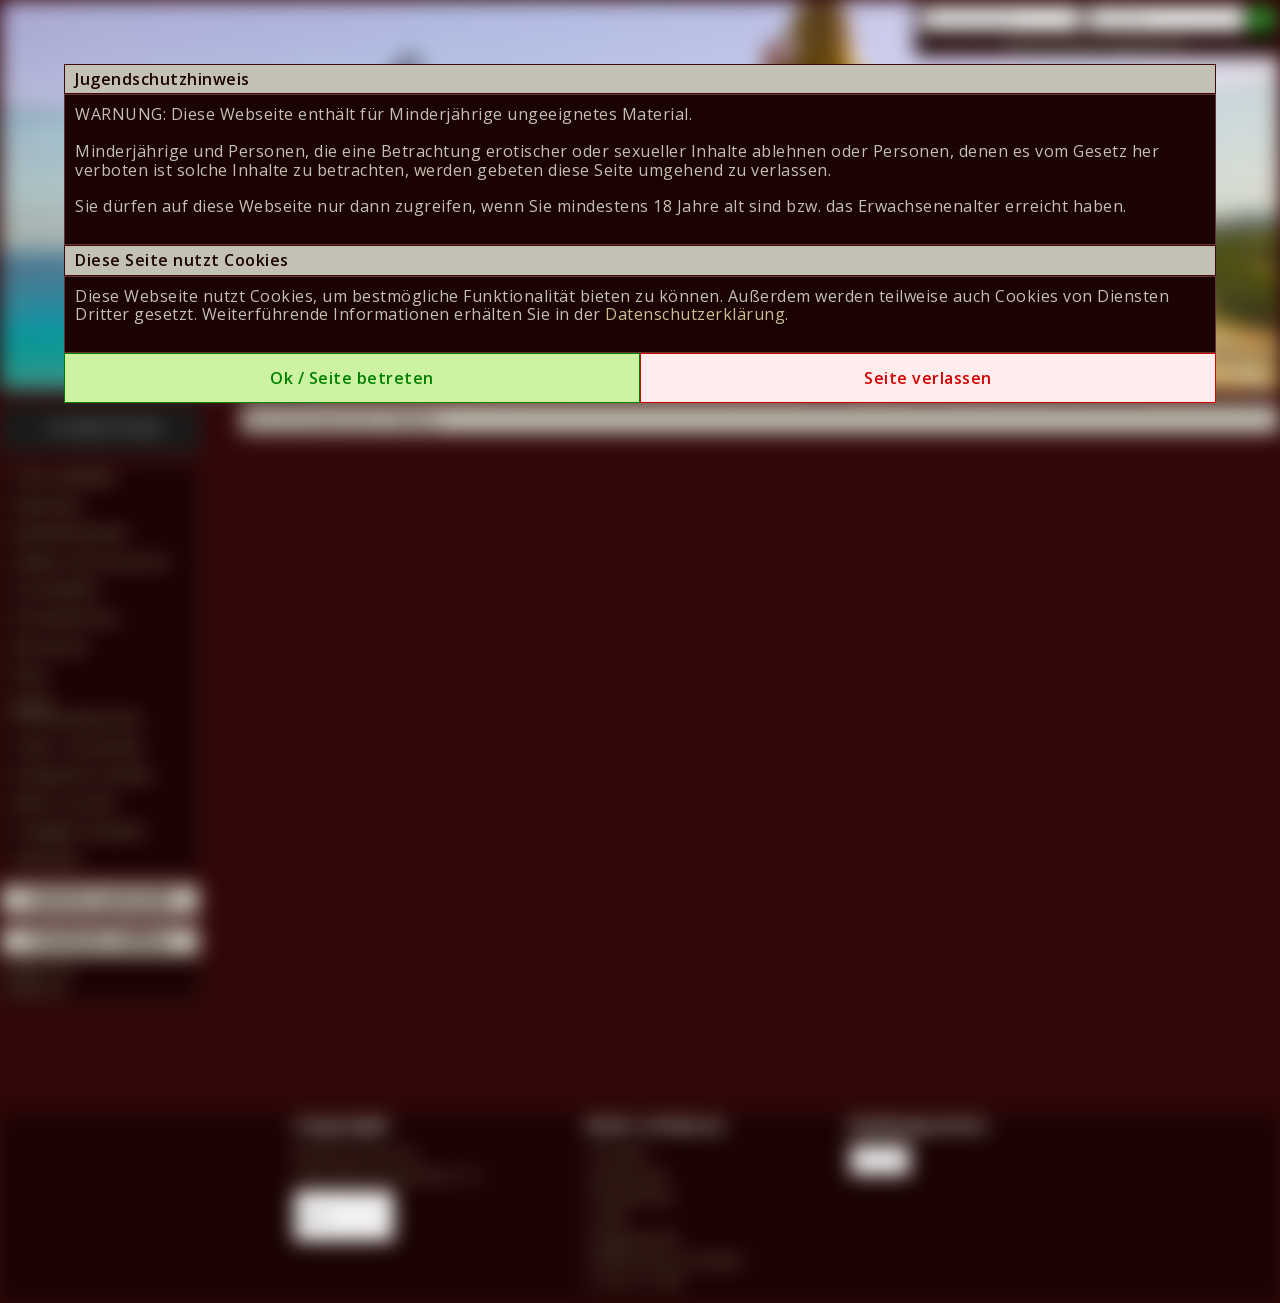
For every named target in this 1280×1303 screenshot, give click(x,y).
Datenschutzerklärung (695, 314)
